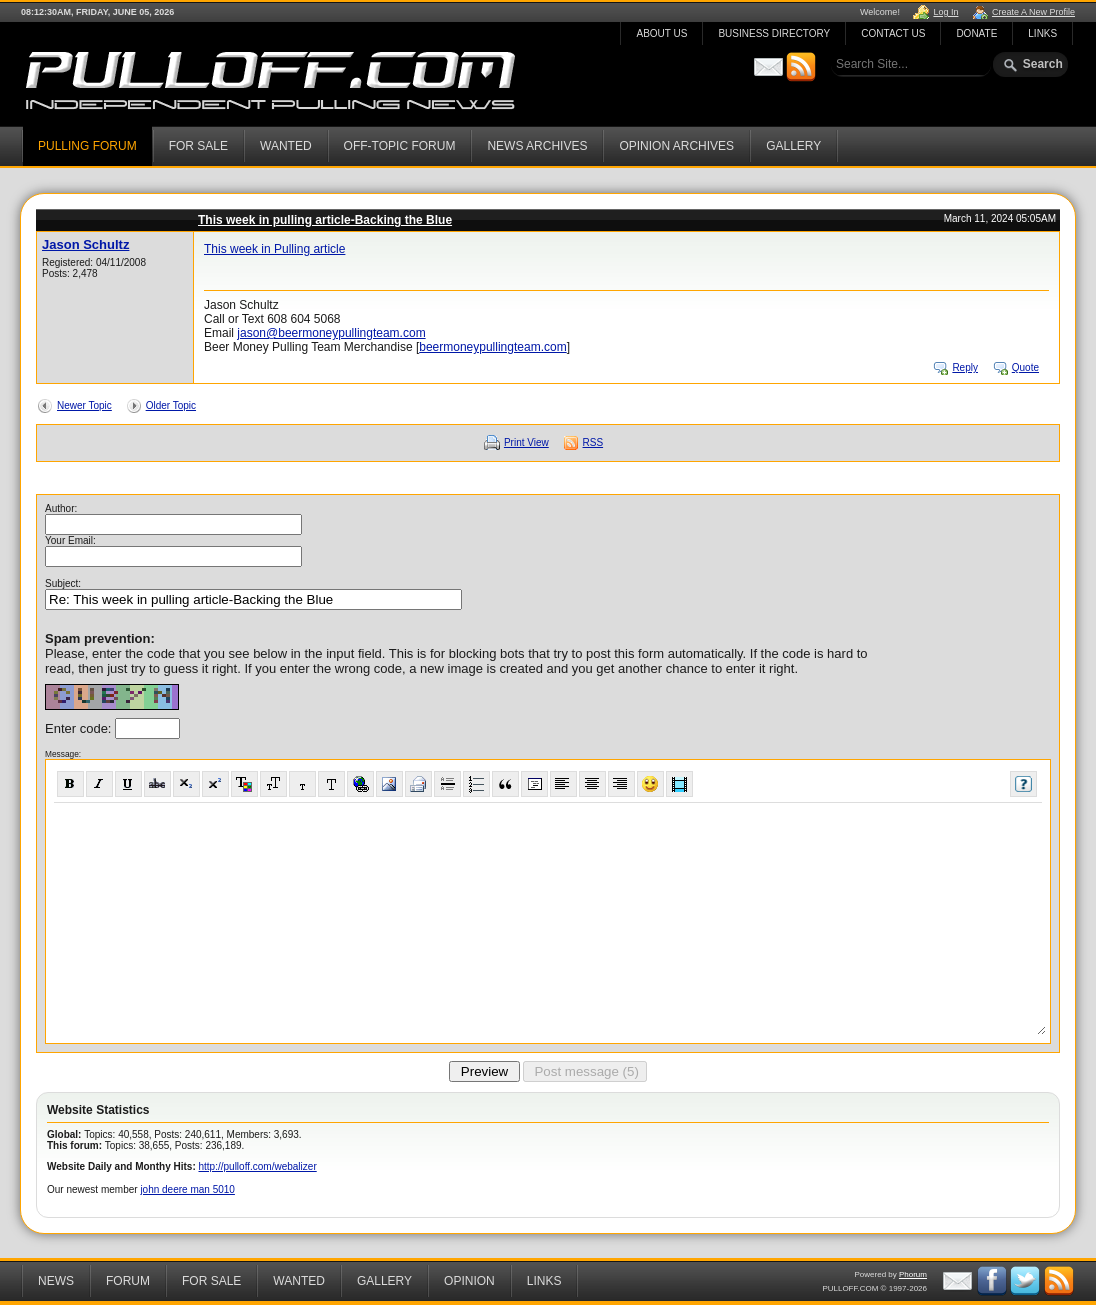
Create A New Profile (1033, 12)
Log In (945, 12)
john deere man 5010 (187, 1189)
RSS (593, 442)
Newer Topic (84, 405)
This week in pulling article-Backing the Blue (325, 220)
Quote (1025, 367)
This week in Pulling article (274, 249)
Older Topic (171, 405)
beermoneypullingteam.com (492, 347)
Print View (526, 442)
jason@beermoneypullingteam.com (331, 333)
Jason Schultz (85, 244)
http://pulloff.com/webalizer (258, 1166)
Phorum (913, 1274)
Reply (965, 367)
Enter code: (80, 728)
